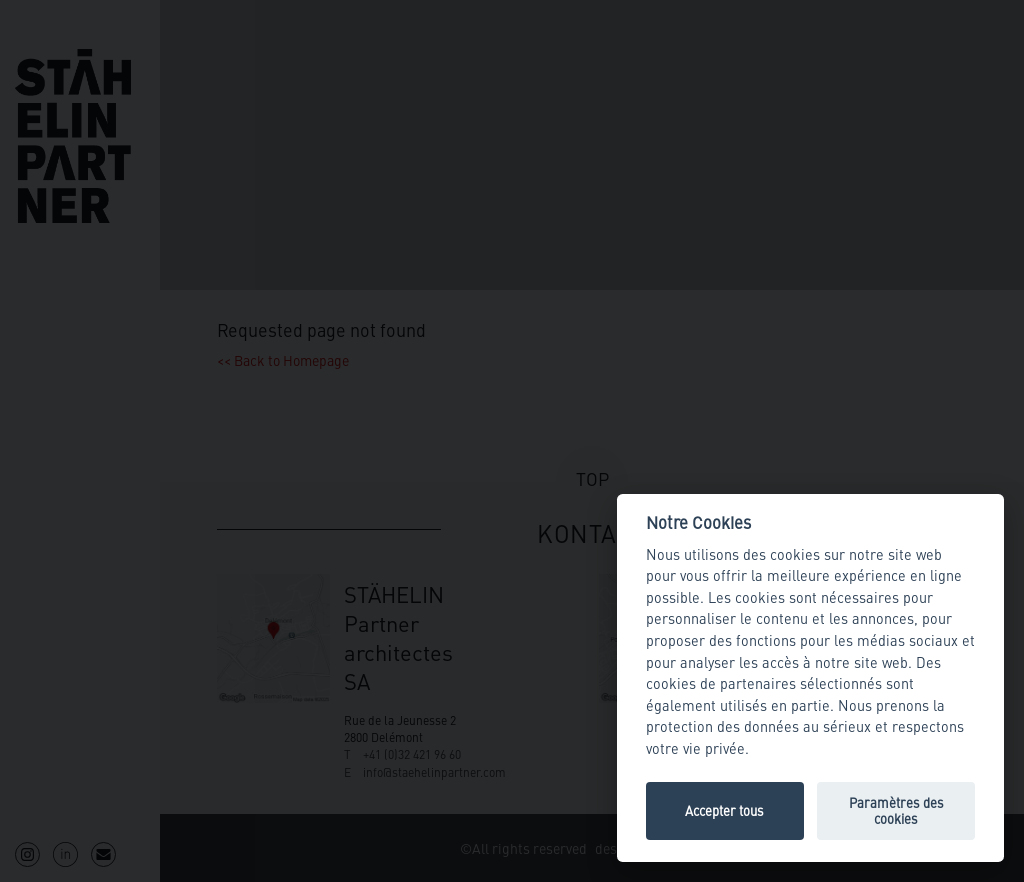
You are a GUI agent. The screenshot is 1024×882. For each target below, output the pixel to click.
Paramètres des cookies (896, 810)
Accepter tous (724, 810)
